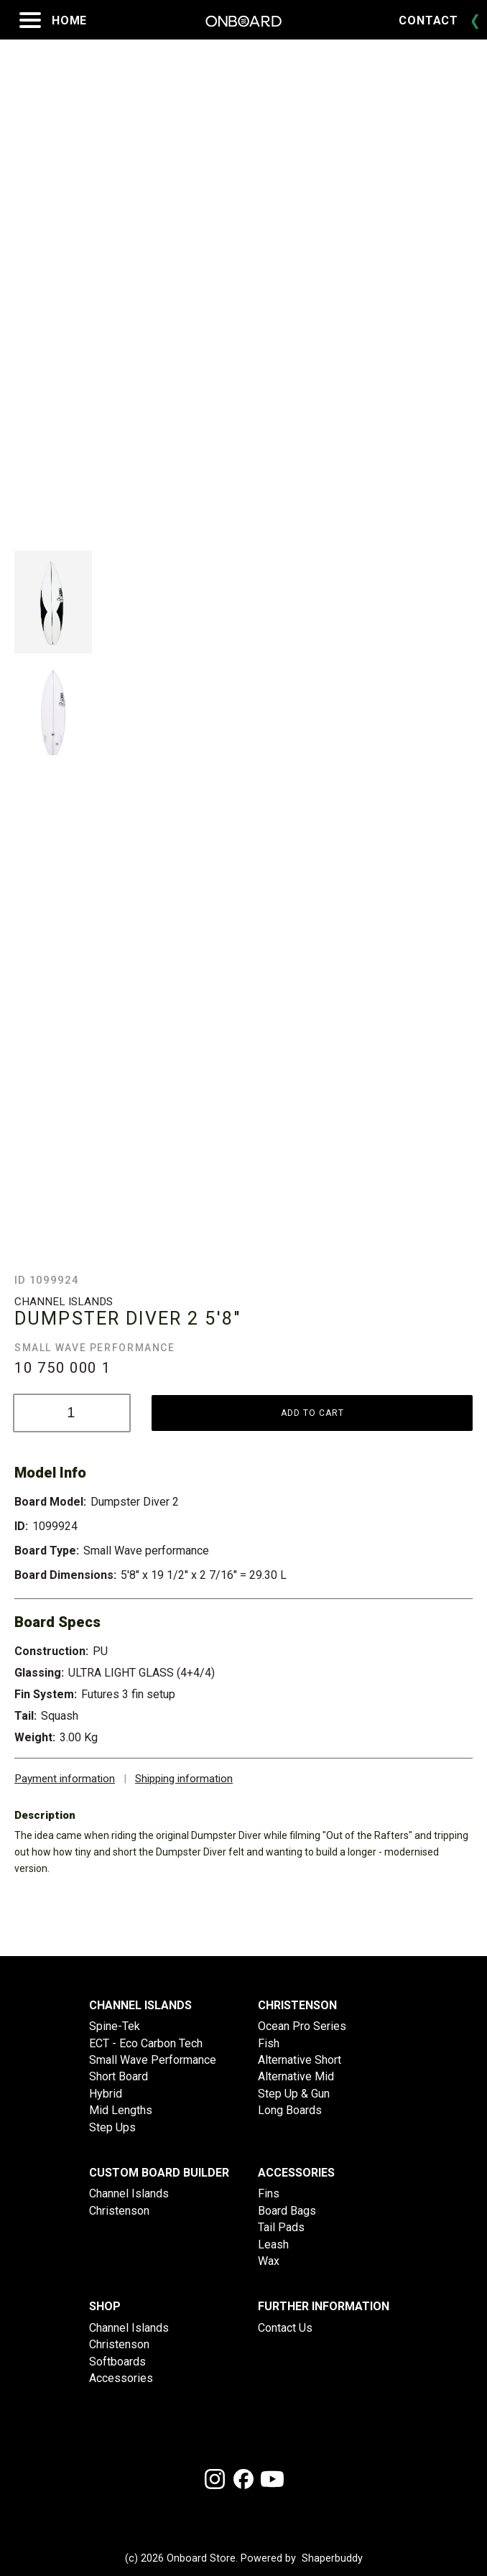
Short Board (118, 2076)
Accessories (121, 2378)
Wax (268, 2261)
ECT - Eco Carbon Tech (146, 2043)
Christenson (119, 2211)
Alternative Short (299, 2060)
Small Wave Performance (152, 2060)
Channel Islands (129, 2193)
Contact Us (285, 2328)
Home (69, 20)
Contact (428, 20)
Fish (268, 2043)
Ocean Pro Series (302, 2026)
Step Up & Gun (294, 2093)
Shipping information (184, 1778)
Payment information (64, 1778)
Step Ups (112, 2127)
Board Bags (287, 2211)
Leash (273, 2244)
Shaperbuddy (332, 2559)
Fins (268, 2193)
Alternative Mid (296, 2076)
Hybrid (105, 2093)
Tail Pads (281, 2227)
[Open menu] (30, 20)
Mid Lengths (120, 2110)
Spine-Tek (114, 2026)
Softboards (117, 2361)
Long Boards (290, 2110)
